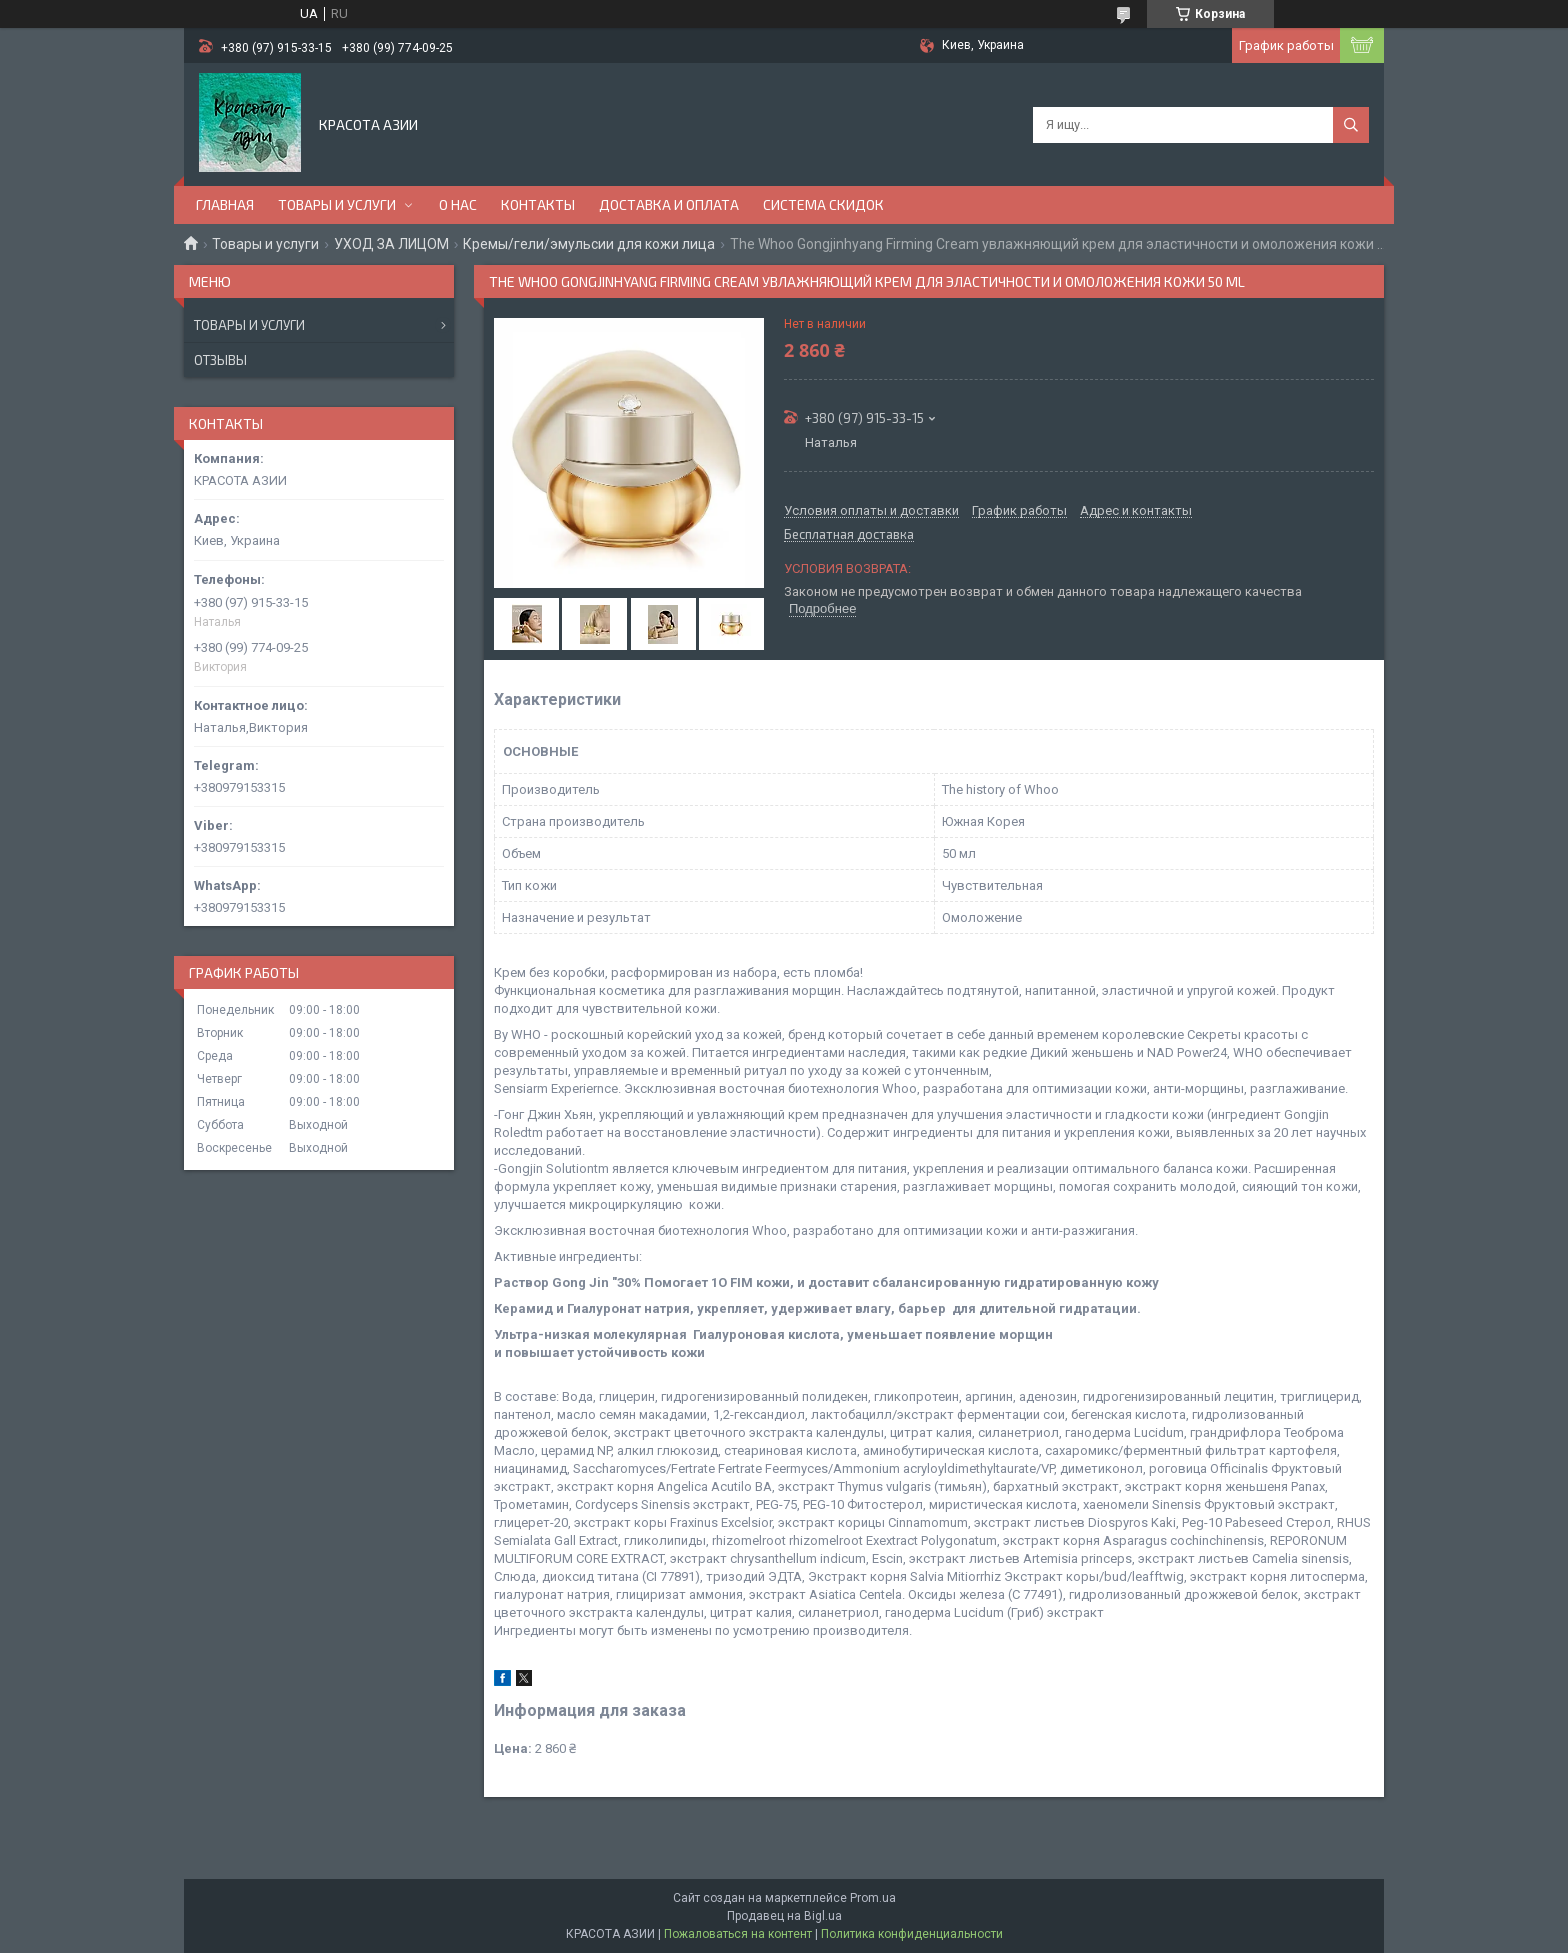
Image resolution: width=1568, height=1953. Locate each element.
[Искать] (1351, 125)
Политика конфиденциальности (912, 1934)
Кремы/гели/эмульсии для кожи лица (589, 244)
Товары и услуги (265, 244)
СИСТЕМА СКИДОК (823, 204)
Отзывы (220, 360)
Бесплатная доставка (849, 535)
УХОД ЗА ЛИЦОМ (391, 244)
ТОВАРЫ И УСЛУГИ (337, 204)
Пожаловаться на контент (738, 1934)
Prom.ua (873, 1898)
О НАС (458, 204)
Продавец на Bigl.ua (784, 1916)
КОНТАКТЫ (538, 204)
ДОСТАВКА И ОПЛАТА (669, 204)
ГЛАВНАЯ (225, 204)
